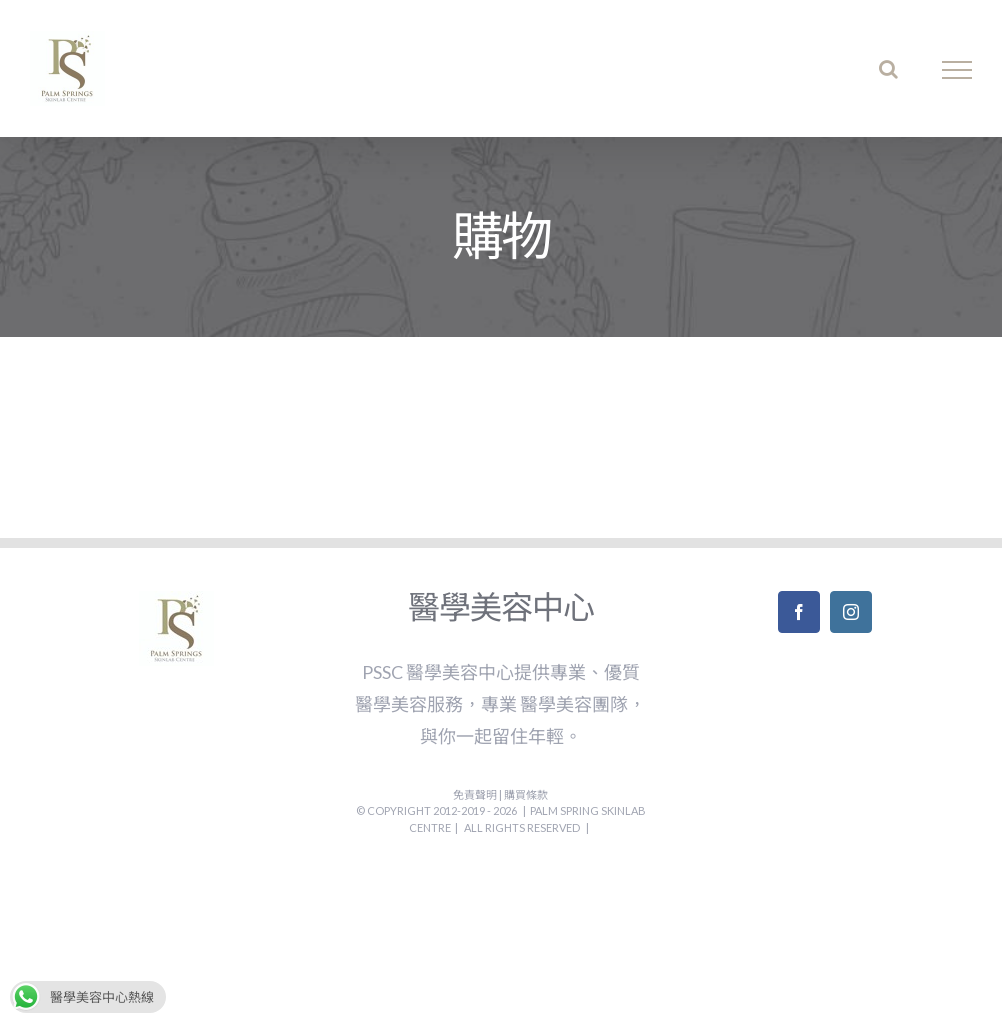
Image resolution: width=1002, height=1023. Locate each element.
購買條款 (526, 794)
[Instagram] (851, 612)
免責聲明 (476, 794)
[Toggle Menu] (957, 70)
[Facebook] (799, 612)
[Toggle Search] (888, 69)
